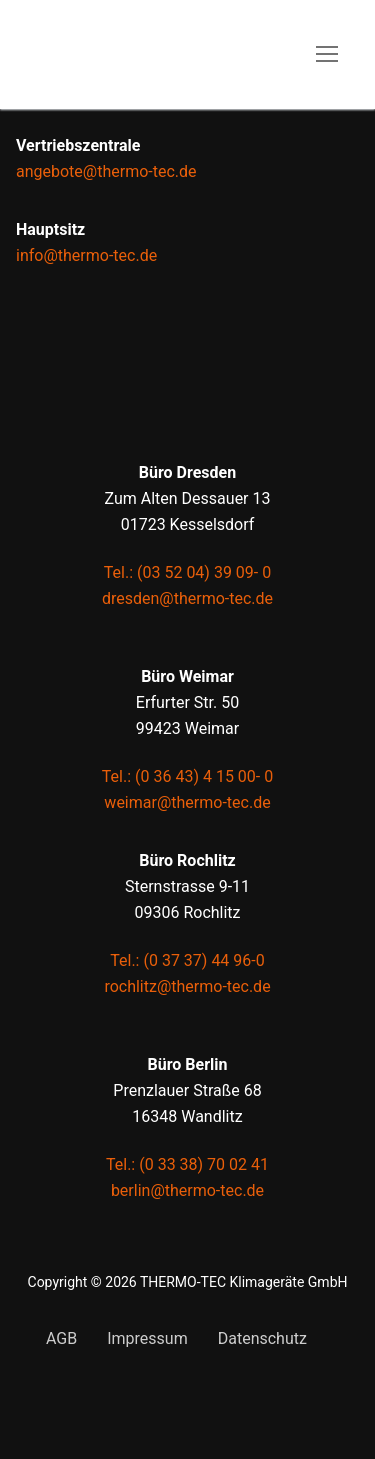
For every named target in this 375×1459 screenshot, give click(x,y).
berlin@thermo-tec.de (187, 1190)
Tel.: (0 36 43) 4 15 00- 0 (187, 776)
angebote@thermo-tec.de (106, 171)
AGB (61, 1338)
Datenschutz (262, 1338)
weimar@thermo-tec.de (187, 802)
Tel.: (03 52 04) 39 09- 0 (187, 572)
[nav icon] (327, 55)
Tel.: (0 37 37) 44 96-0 (187, 960)
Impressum (147, 1338)
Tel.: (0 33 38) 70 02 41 (187, 1164)
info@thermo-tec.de (86, 255)
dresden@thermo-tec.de (187, 598)
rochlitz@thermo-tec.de (187, 986)
